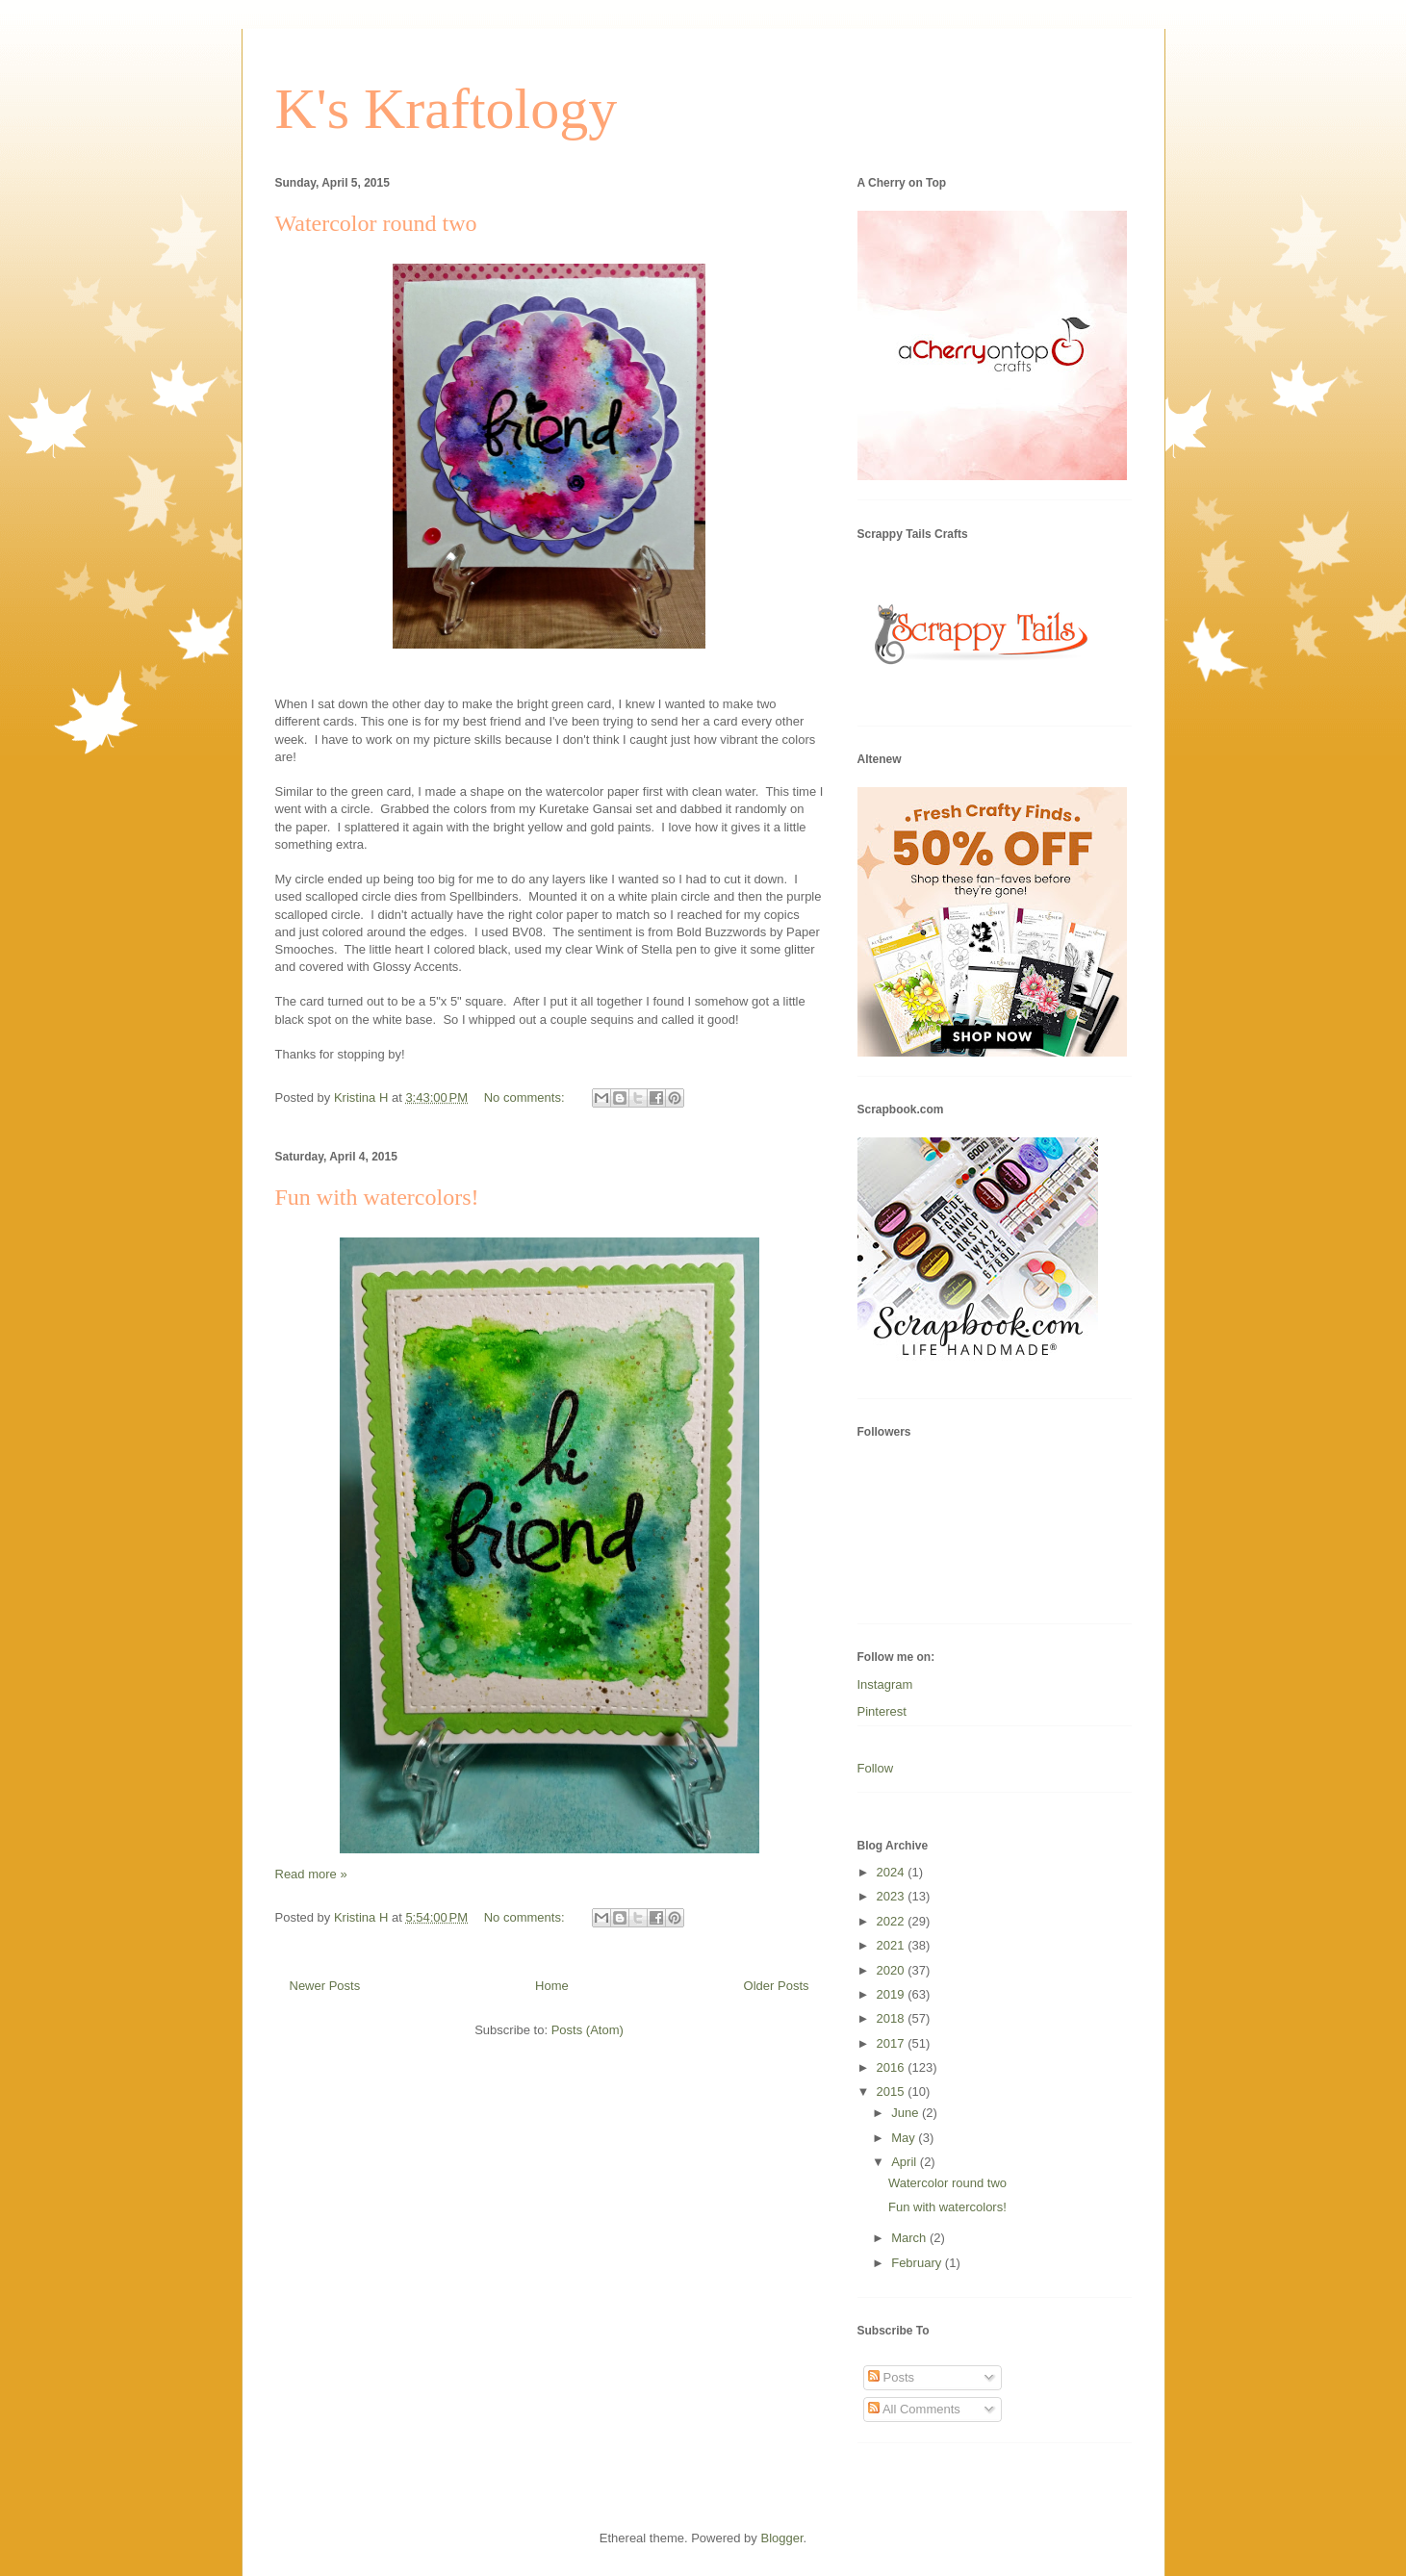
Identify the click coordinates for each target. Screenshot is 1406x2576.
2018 (892, 2018)
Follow (875, 1768)
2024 (892, 1872)
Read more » (311, 1874)
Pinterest (882, 1711)
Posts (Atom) (587, 2030)
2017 (892, 2043)
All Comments (914, 2409)
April (905, 2162)
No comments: (526, 1097)
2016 (892, 2067)
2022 (892, 1921)
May (904, 2137)
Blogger (781, 2538)
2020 (892, 1970)
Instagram (885, 1684)
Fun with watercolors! (377, 1197)
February (918, 2263)
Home (552, 1985)
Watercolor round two (376, 223)
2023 (892, 1896)
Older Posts (776, 1985)
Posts (891, 2377)
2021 (892, 1945)
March (910, 2238)
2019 (892, 1994)
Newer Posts (325, 1985)
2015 (892, 2091)
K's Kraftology (446, 108)
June (906, 2112)
